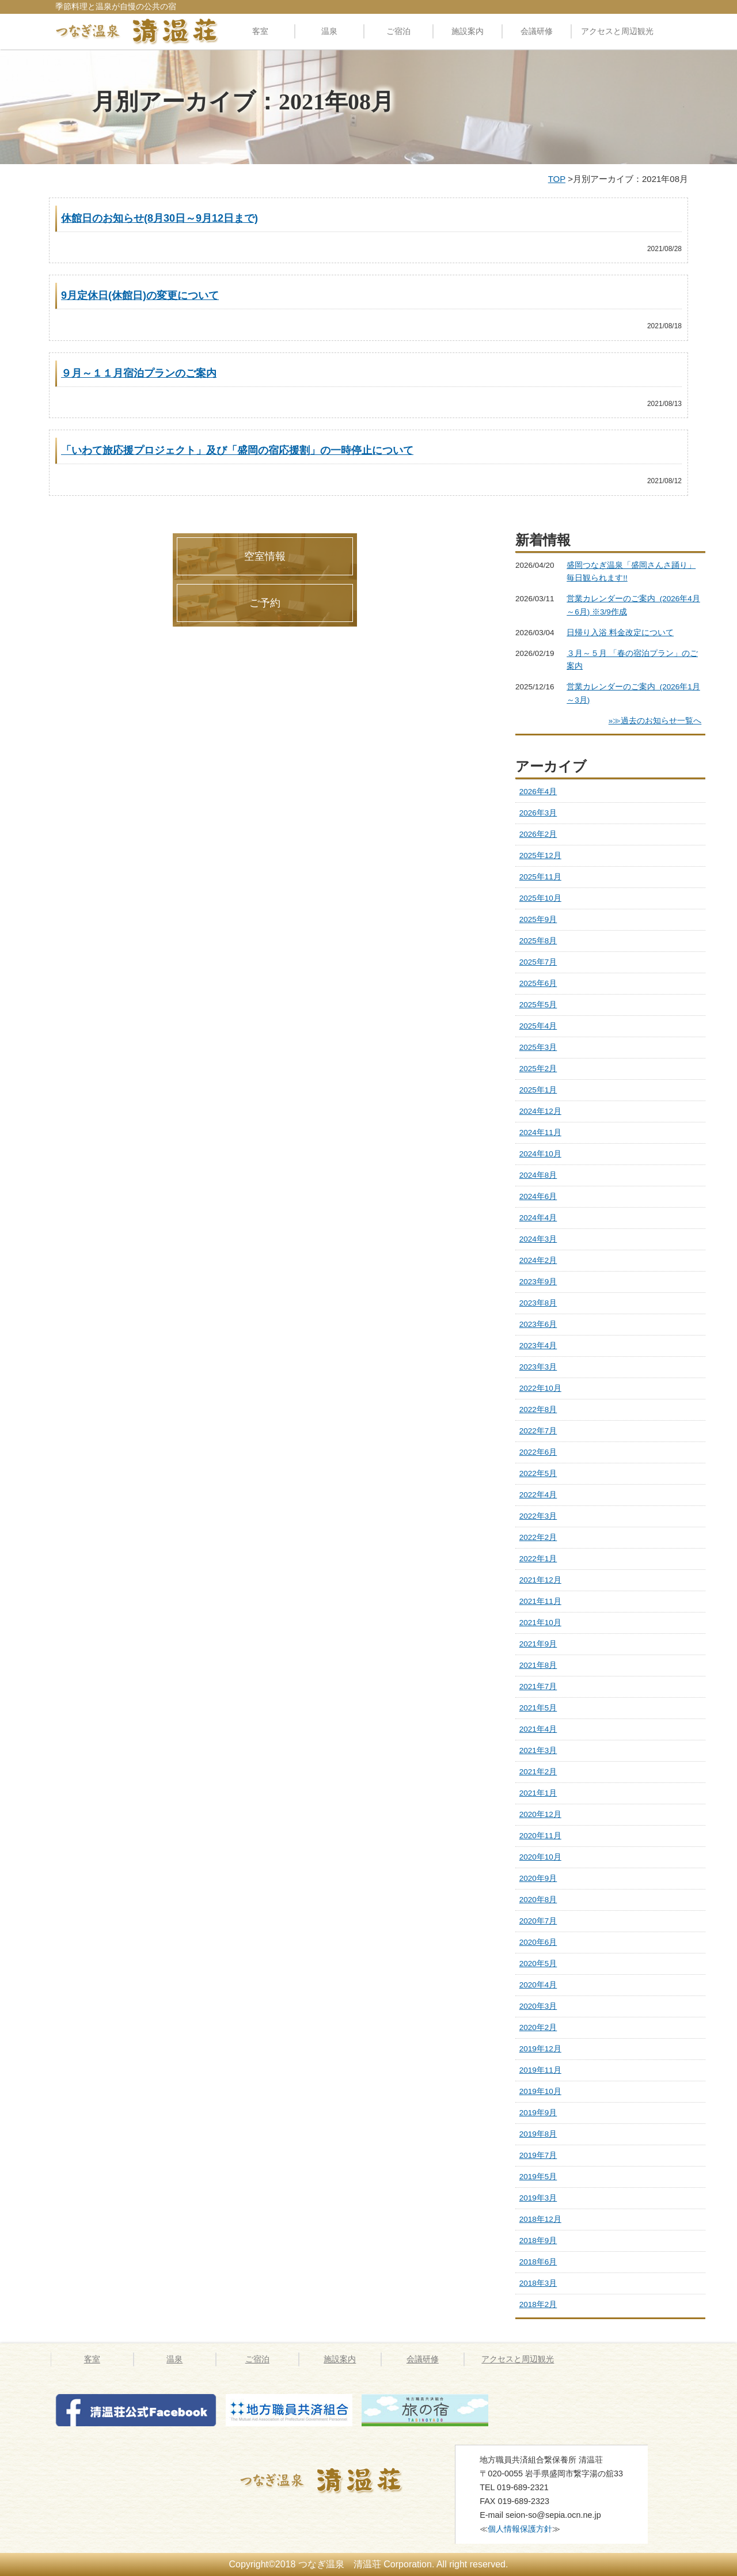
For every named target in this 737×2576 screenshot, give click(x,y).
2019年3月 (538, 2198)
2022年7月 (538, 1431)
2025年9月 (538, 919)
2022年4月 (538, 1494)
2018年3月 (538, 2283)
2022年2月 (538, 1537)
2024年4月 (538, 1217)
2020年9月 (538, 1878)
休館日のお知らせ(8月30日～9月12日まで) (159, 218)
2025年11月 (540, 876)
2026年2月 (538, 834)
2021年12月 (540, 1580)
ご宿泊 (398, 31)
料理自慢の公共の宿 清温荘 (137, 31)
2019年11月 (540, 2070)
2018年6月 (538, 2262)
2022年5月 (538, 1473)
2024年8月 (538, 1175)
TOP (556, 179)
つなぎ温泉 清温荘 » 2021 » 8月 (335, 2480)
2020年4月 (538, 1985)
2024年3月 (538, 1239)
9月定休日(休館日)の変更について (140, 295)
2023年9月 (538, 1281)
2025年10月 (540, 898)
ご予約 (264, 603)
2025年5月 (538, 1004)
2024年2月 (538, 1260)
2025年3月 (538, 1047)
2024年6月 (538, 1196)
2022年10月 (540, 1388)
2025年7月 (538, 962)
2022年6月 (538, 1452)
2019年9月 (538, 2112)
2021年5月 (538, 1708)
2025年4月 (538, 1026)
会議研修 (537, 31)
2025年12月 (540, 855)
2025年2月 (538, 1068)
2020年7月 (538, 1921)
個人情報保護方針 (520, 2528)
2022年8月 (538, 1409)
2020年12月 (540, 1814)
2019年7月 (538, 2155)
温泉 (329, 31)
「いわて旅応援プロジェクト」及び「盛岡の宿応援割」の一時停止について (237, 450)
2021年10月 (540, 1622)
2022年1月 (538, 1558)
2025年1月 (538, 1090)
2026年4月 (538, 791)
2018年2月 (538, 2304)
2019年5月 (538, 2176)
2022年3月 (538, 1516)
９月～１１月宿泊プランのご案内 (138, 373)
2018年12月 (540, 2219)
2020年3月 (538, 2006)
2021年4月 (538, 1729)
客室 (260, 31)
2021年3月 (538, 1750)
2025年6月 (538, 983)
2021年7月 (538, 1686)
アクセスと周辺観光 (617, 31)
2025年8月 (538, 940)
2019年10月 (540, 2091)
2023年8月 (538, 1303)
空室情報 (265, 556)
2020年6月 (538, 1942)
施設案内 (467, 31)
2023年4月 (538, 1345)
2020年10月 (540, 1857)
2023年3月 (538, 1367)
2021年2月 (538, 1771)
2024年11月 (540, 1132)
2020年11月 (540, 1835)
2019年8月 (538, 2134)
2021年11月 (540, 1601)
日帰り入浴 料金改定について (620, 632)
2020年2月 (538, 2027)
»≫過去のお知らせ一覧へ (655, 720)
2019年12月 (540, 2048)
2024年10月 (540, 1153)
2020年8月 (538, 1899)
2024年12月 (540, 1111)
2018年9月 (538, 2240)
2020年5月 (538, 1963)
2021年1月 (538, 1793)
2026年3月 (538, 813)
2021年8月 (538, 1665)
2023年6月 (538, 1324)
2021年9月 (538, 1644)
